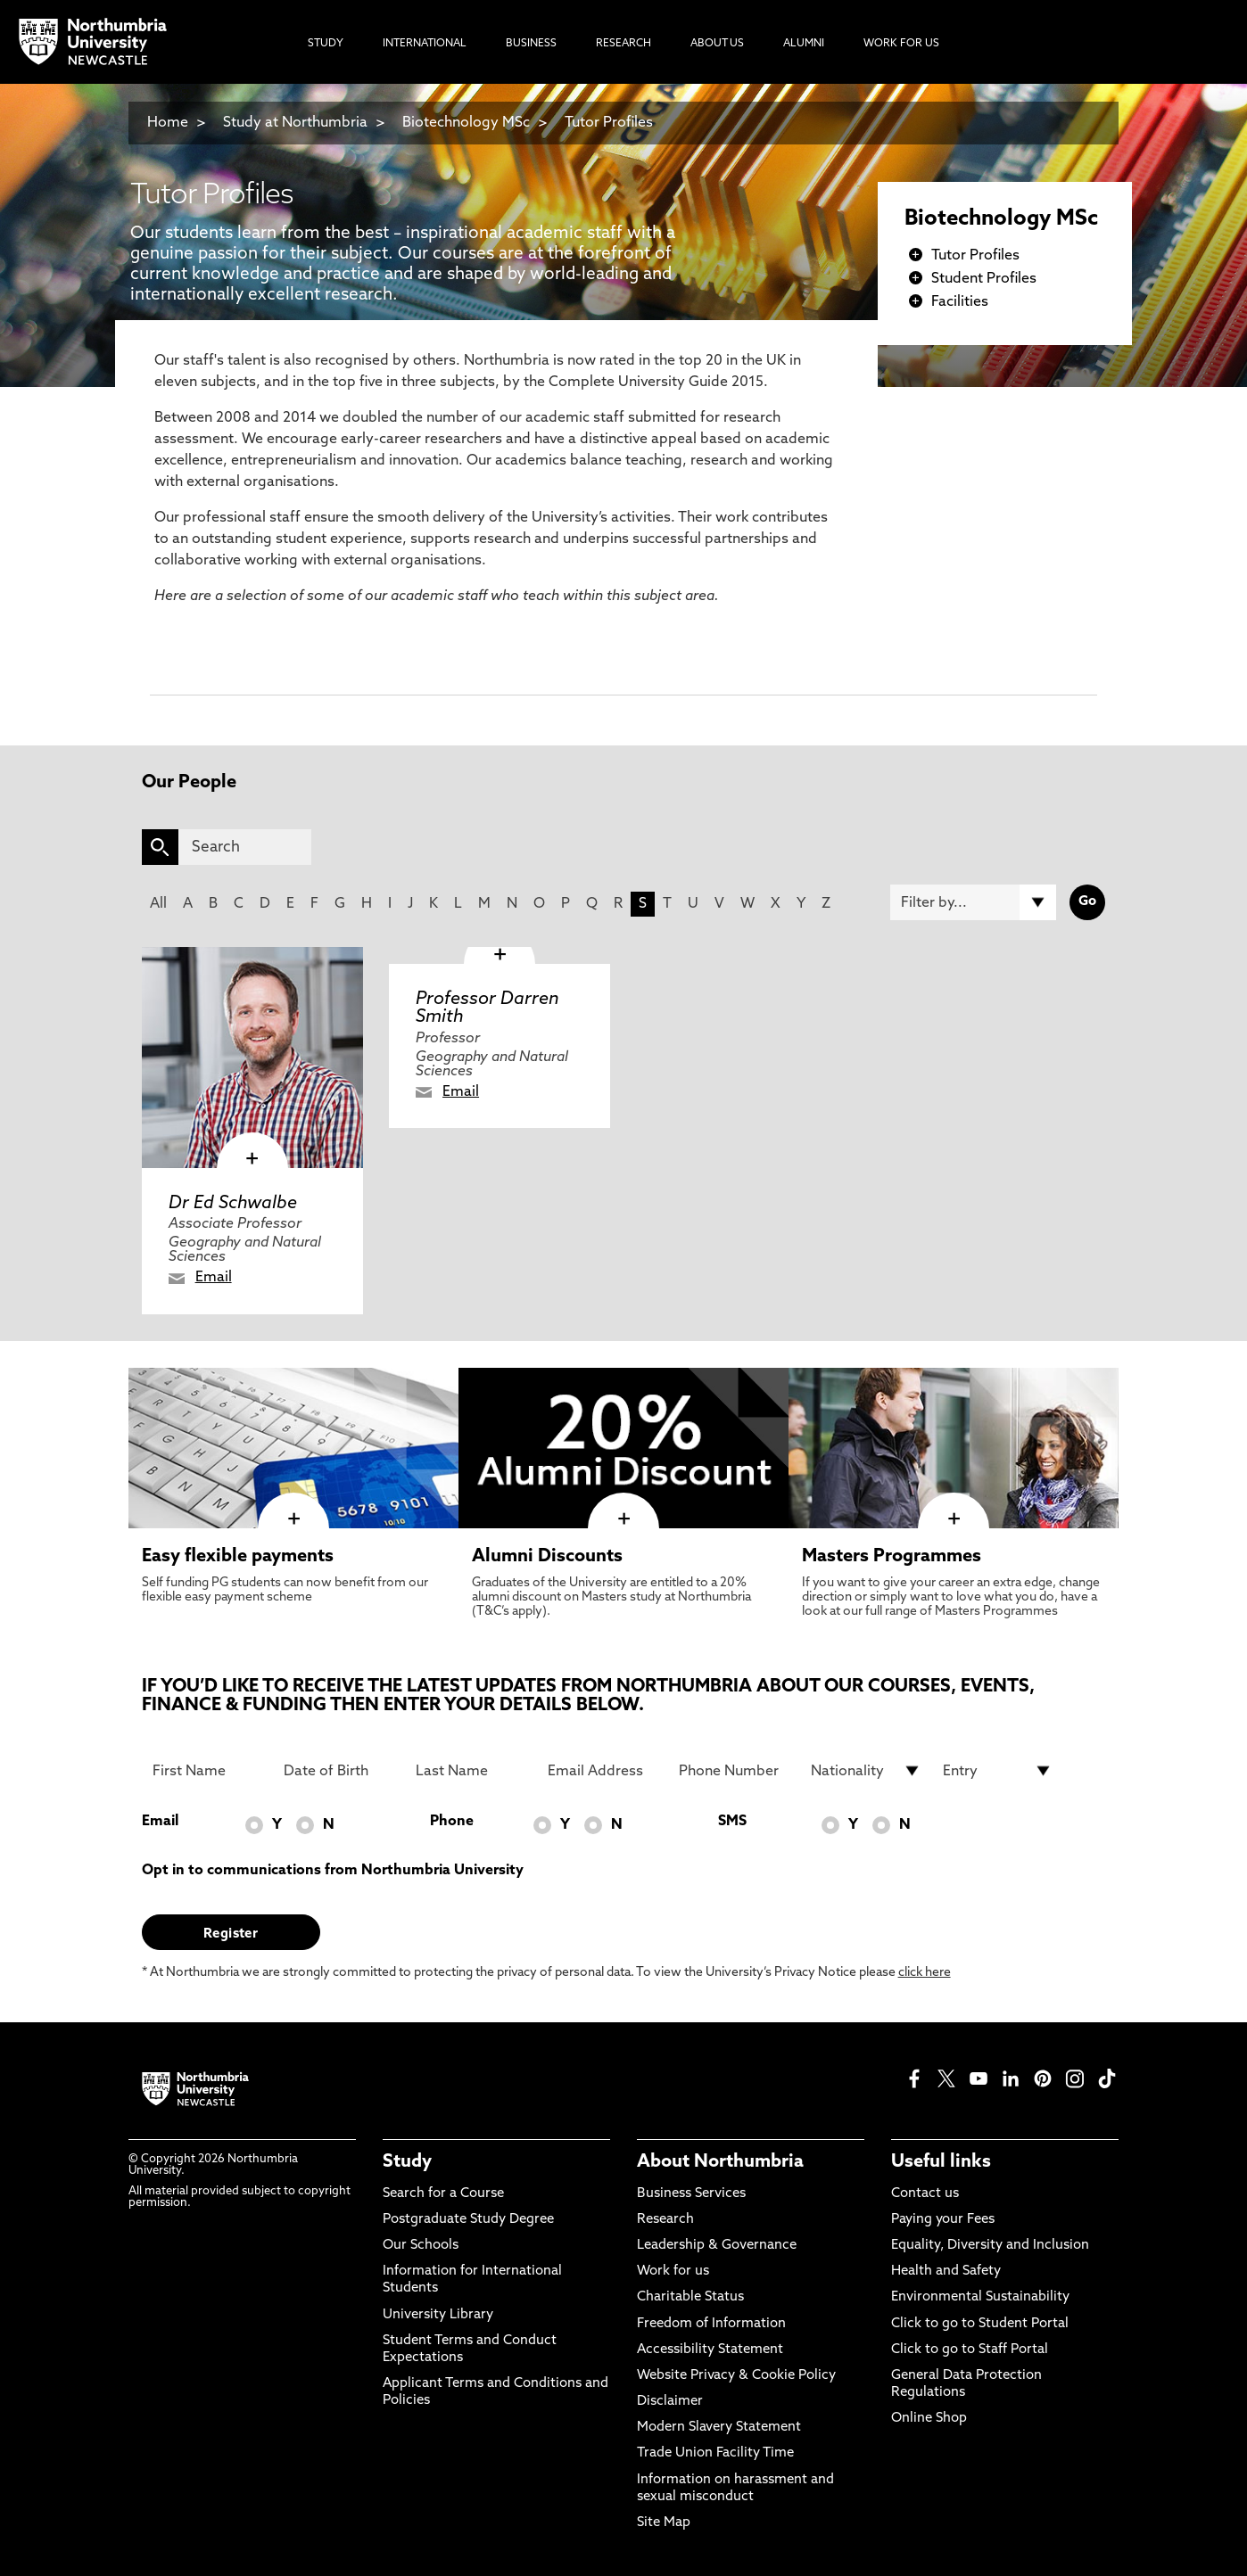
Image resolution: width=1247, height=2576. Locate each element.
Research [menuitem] (623, 43)
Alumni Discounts (547, 1557)
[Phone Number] (734, 1771)
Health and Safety (946, 2271)
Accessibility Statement (710, 2350)
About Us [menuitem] (717, 43)
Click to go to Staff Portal (969, 2350)
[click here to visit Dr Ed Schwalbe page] (252, 1057)
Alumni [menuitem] (803, 43)
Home (167, 123)
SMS (732, 1822)
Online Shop (929, 2418)
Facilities (959, 302)
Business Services (691, 2194)
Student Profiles (983, 279)
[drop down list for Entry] (998, 1771)
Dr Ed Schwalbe (233, 1204)
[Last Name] (471, 1771)
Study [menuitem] (325, 43)
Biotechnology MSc (466, 123)
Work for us (673, 2271)
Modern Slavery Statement (719, 2427)
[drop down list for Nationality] (866, 1771)
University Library (438, 2315)
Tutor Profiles (609, 123)
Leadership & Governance (717, 2245)
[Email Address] (603, 1771)
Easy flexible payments (238, 1557)
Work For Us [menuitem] (901, 43)
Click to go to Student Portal (980, 2324)
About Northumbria (720, 2162)
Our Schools (420, 2245)
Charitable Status (690, 2297)
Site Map (663, 2523)
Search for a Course (443, 2194)
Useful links (941, 2162)
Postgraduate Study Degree (468, 2219)
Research (665, 2219)
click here (924, 1972)
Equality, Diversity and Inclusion (990, 2245)
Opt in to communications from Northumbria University (333, 1871)
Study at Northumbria (295, 123)
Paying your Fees (943, 2219)
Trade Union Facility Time (715, 2453)
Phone (452, 1822)
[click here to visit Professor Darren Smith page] (499, 955)
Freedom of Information (711, 2324)
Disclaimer (670, 2401)
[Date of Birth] (339, 1771)
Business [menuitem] (531, 43)
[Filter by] (973, 902)
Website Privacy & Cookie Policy (736, 2376)
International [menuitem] (425, 43)
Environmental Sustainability (980, 2297)
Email (213, 1278)
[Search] (244, 847)
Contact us (925, 2194)
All (158, 904)
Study (407, 2162)
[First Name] (208, 1771)
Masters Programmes (891, 1557)
